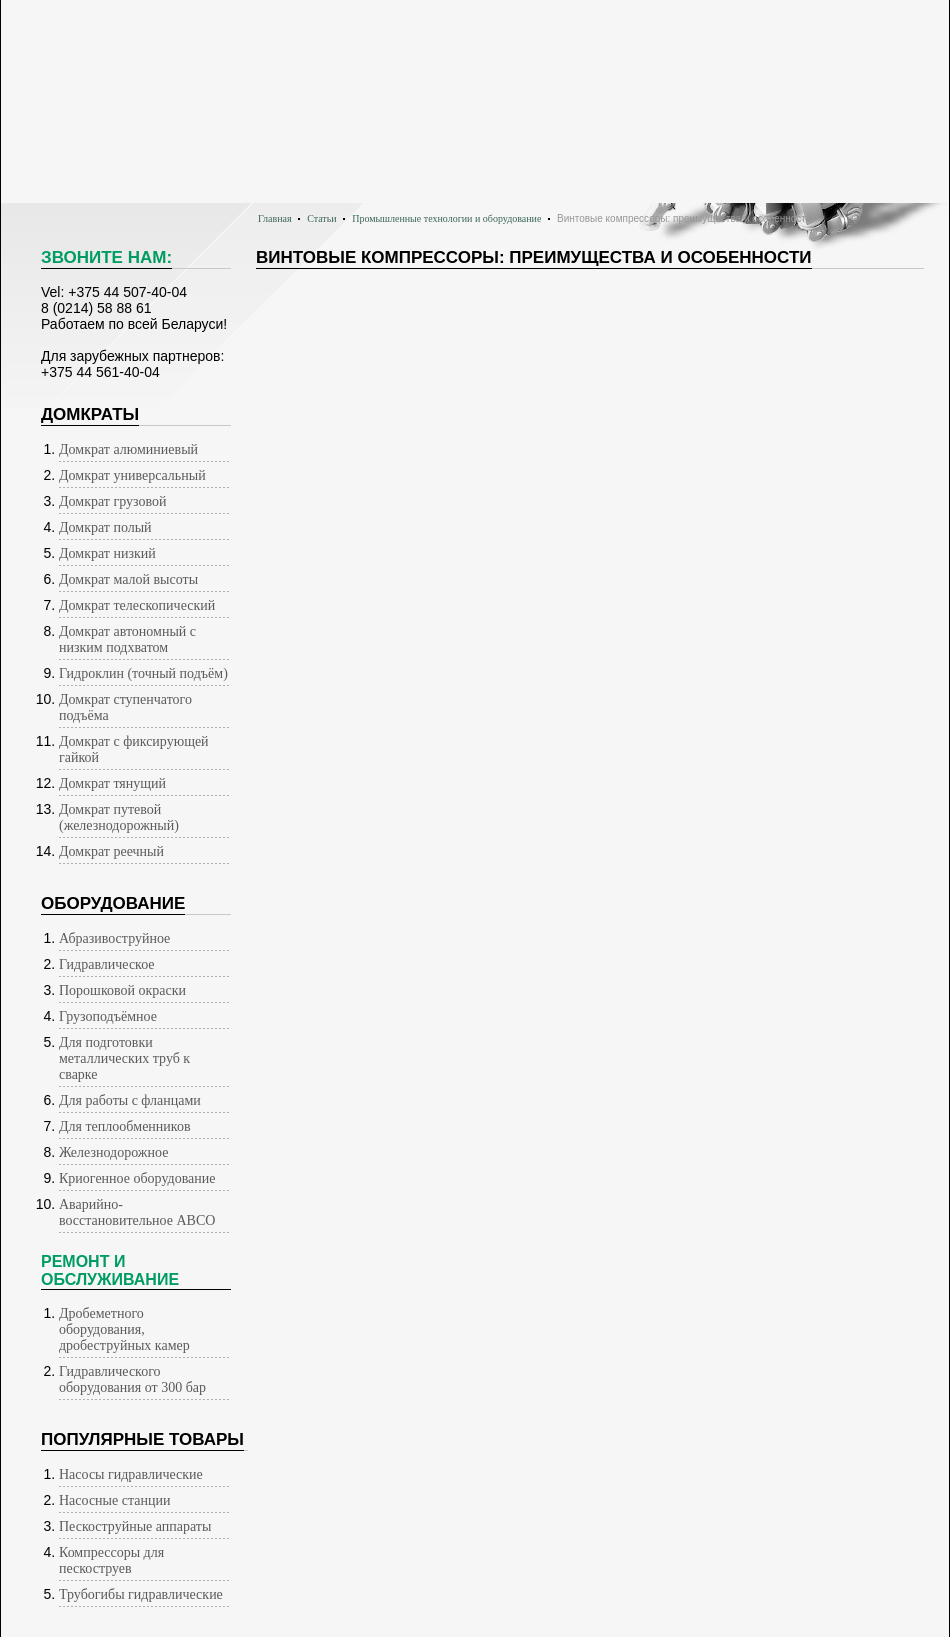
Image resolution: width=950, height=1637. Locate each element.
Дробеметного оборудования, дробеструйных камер (124, 1329)
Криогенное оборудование (137, 1178)
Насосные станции (114, 1500)
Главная (275, 218)
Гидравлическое (107, 964)
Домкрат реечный (111, 851)
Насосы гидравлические (131, 1474)
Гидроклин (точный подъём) (143, 673)
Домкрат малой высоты (128, 579)
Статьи (322, 218)
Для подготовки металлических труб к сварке (124, 1058)
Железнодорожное (113, 1152)
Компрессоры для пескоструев (111, 1560)
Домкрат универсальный (132, 475)
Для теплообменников (125, 1126)
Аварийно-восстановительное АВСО (137, 1212)
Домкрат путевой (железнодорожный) (119, 817)
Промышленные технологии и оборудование (446, 218)
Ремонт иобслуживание (110, 1270)
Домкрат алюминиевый (128, 449)
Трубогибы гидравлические (141, 1594)
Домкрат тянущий (112, 783)
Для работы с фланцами (130, 1100)
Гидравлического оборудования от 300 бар (132, 1379)
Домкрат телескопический (137, 605)
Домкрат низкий (107, 553)
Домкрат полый (105, 527)
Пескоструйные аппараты (135, 1526)
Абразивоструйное (114, 938)
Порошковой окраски (122, 990)
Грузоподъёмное (108, 1016)
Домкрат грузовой (112, 501)
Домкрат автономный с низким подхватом (127, 639)
